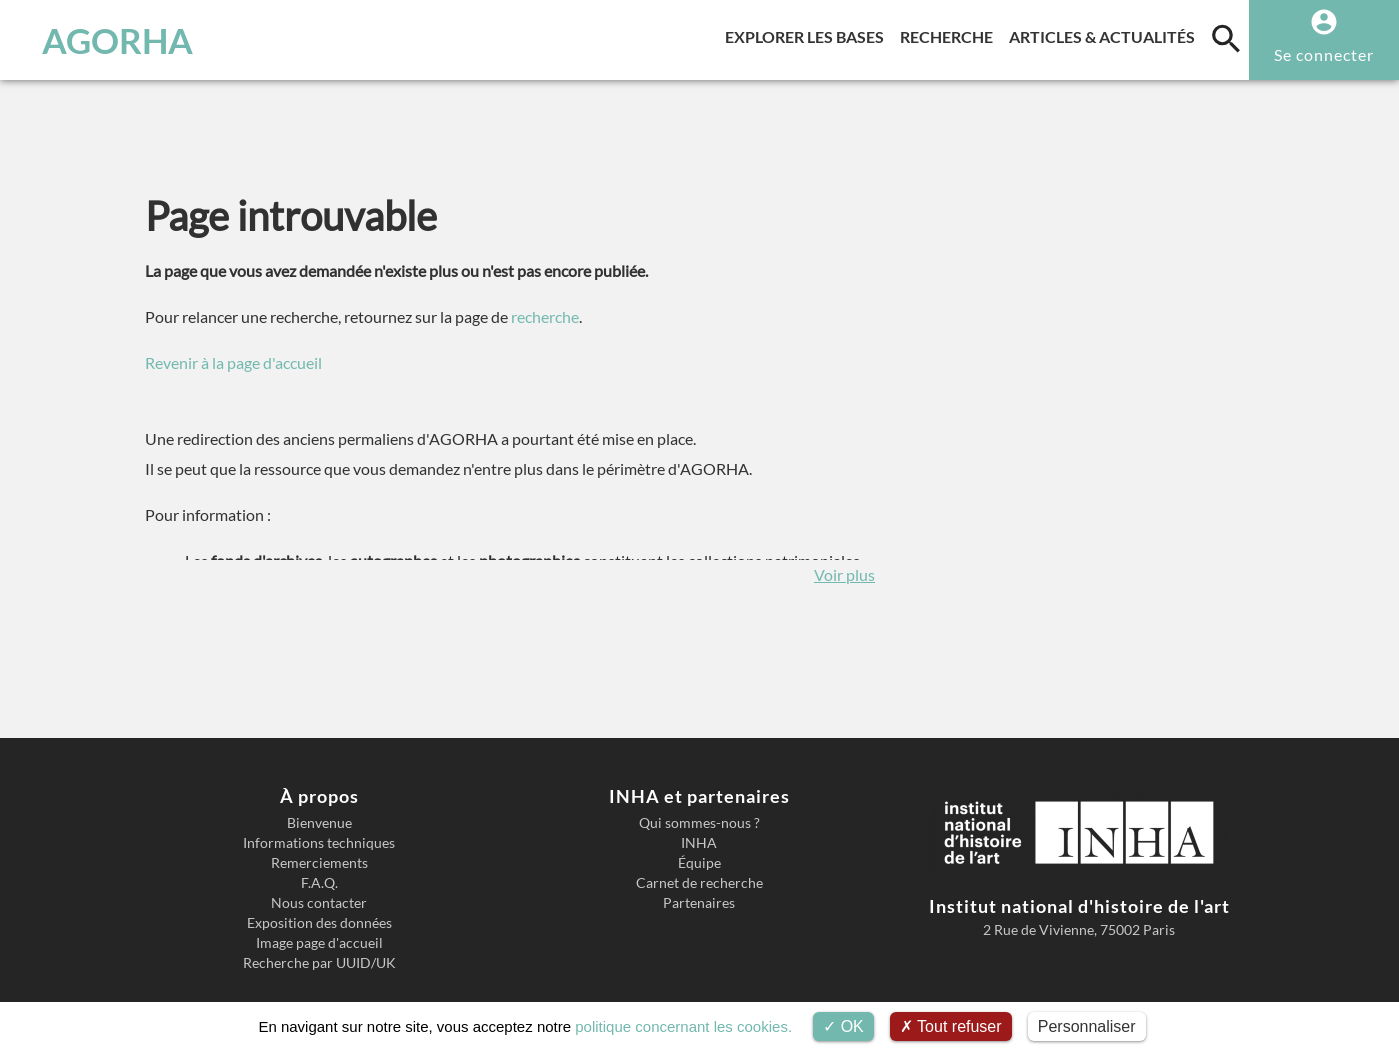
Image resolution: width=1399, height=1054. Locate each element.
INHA (699, 843)
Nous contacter (319, 903)
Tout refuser (951, 1026)
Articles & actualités (1106, 33)
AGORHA (117, 40)
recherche (545, 316)
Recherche (950, 33)
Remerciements (319, 863)
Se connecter (1324, 54)
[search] (1226, 38)
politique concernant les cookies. (683, 1026)
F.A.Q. (319, 883)
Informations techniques (319, 843)
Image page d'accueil (319, 943)
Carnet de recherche (699, 883)
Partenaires (699, 903)
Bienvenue (319, 823)
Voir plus (844, 574)
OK (843, 1026)
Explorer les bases (808, 33)
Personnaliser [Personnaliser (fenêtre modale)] (1087, 1026)
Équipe (699, 863)
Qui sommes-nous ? (699, 823)
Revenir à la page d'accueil (233, 362)
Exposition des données (319, 923)
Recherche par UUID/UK (319, 963)
